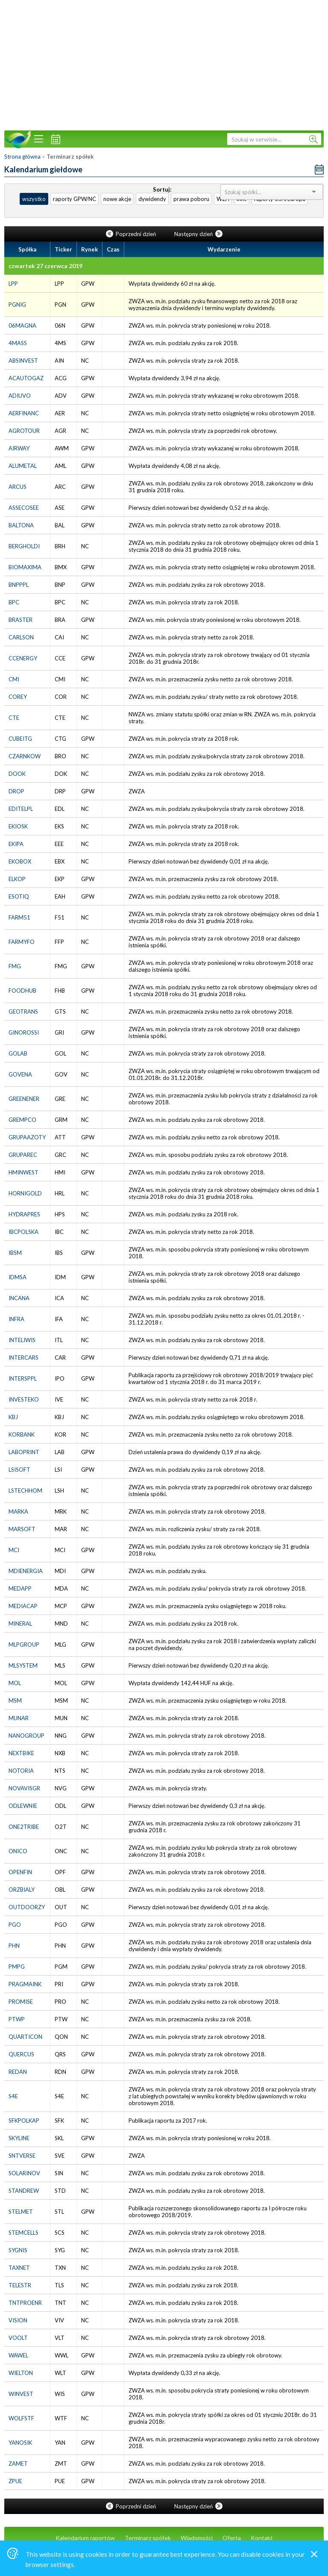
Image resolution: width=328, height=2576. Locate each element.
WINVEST (21, 2393)
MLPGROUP (24, 1644)
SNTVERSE (22, 2155)
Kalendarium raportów (85, 2537)
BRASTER (20, 619)
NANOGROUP (26, 1735)
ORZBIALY (22, 1889)
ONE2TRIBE (24, 1826)
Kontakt (262, 2537)
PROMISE (21, 2001)
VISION (18, 2320)
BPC (14, 602)
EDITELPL (21, 808)
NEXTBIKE (21, 1753)
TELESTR (20, 2285)
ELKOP (17, 878)
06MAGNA (22, 325)
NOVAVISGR (24, 1788)
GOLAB (18, 1053)
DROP (16, 791)
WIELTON (21, 2372)
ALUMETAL (23, 465)
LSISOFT (19, 1469)
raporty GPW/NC (74, 198)
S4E (13, 2096)
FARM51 (19, 917)
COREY (18, 696)
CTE (14, 717)
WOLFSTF (21, 2418)
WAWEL (18, 2355)
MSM (15, 1700)
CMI (14, 679)
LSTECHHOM (25, 1490)
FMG (15, 966)
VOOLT (18, 2337)
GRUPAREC (23, 1154)
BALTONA (21, 525)
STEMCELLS (23, 2232)
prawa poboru (191, 198)
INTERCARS (23, 1357)
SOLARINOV (24, 2173)
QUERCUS (21, 2054)
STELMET (21, 2211)
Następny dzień (198, 234)
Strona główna (22, 156)
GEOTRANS (23, 1011)
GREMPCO (22, 1119)
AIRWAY (19, 448)
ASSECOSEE (24, 507)
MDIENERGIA (26, 1570)
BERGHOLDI (24, 546)
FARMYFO (22, 941)
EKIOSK (18, 826)
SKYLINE (19, 2138)
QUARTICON (25, 2036)
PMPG (17, 1966)
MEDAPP (20, 1588)
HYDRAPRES (24, 1214)
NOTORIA (21, 1770)
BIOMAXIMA (25, 567)
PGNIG (17, 304)
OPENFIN (20, 1872)
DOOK (17, 773)
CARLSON (21, 637)
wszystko (34, 198)
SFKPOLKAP (24, 2120)
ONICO (18, 1851)
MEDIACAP (23, 1606)
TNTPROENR (25, 2302)
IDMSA (17, 1277)
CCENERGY (23, 658)
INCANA (19, 1298)
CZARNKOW (25, 756)
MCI (14, 1550)
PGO (15, 1924)
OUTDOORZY (27, 1907)
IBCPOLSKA (23, 1231)
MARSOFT (22, 1529)
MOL (15, 1683)
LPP (13, 283)
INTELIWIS (22, 1340)
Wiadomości (197, 2537)
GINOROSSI (24, 1032)
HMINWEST (23, 1172)
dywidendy (152, 198)
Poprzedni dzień (131, 234)
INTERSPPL (23, 1378)
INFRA (16, 1319)
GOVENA (20, 1074)
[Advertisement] (164, 64)
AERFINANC (24, 413)
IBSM (15, 1252)
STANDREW (24, 2190)
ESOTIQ (19, 896)
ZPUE (15, 2481)
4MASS (18, 343)
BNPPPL (19, 584)
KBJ (13, 1417)
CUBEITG (20, 738)
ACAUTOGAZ (26, 378)
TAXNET (19, 2267)
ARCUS (17, 486)
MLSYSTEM (23, 1665)
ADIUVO (20, 395)
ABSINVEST (23, 360)
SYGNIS (18, 2250)
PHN (14, 1945)
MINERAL (20, 1623)
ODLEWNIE (23, 1805)
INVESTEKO (24, 1399)
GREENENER (24, 1098)
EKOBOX (20, 861)
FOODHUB (22, 990)
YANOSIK (20, 2442)
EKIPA (16, 843)
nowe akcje (117, 198)
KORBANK (22, 1434)
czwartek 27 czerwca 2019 (45, 265)
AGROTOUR (24, 430)
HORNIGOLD (25, 1193)
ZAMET (18, 2463)
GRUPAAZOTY (27, 1137)
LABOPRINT (24, 1452)
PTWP (17, 2019)
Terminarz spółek (148, 2537)
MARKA (18, 1511)
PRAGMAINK (25, 1984)
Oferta (232, 2537)
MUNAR (19, 1718)
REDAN (18, 2071)
